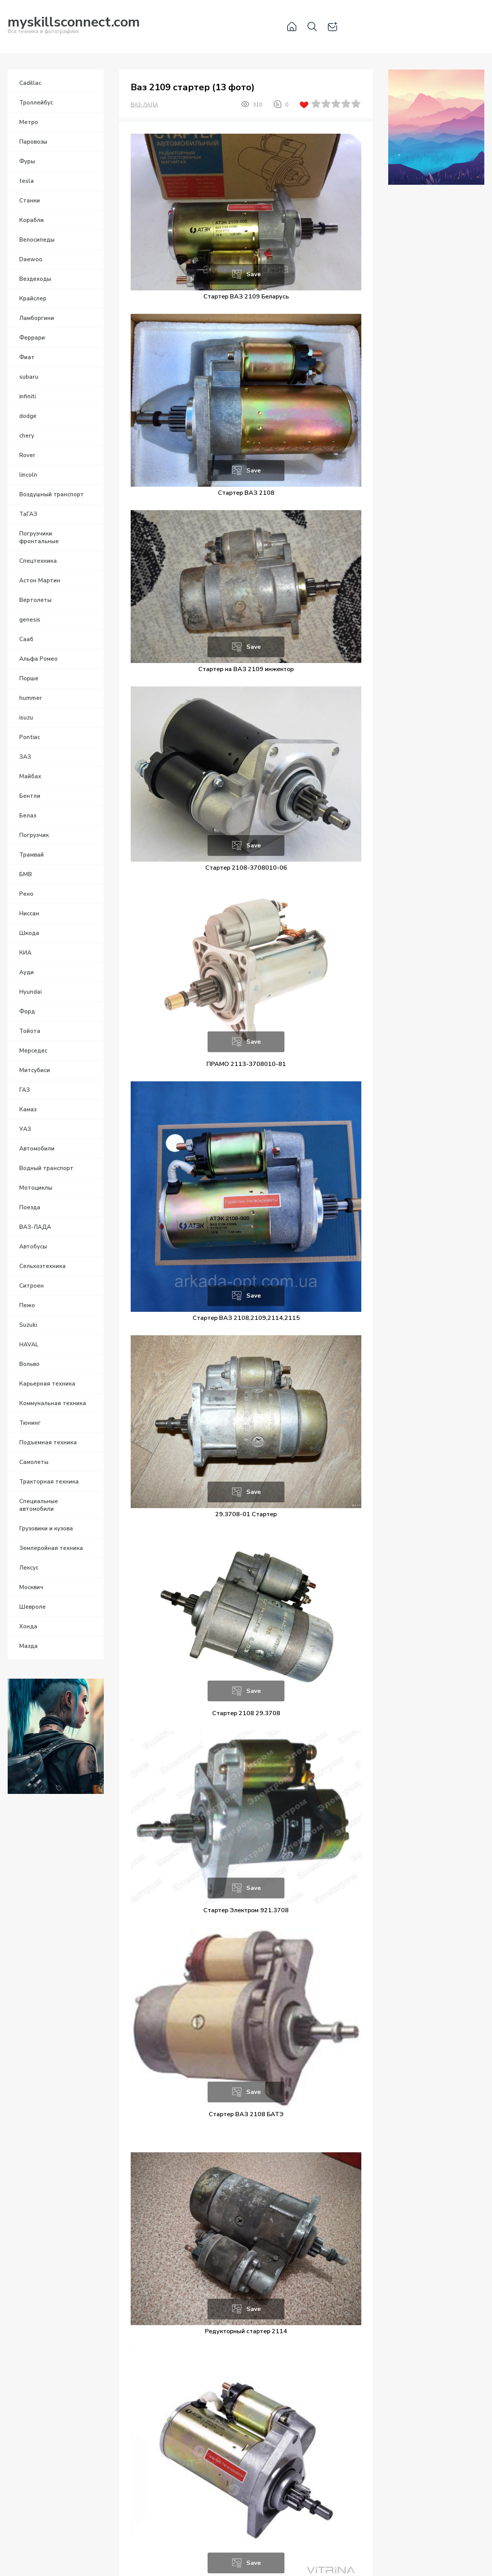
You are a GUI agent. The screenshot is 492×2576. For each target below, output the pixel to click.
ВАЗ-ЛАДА (144, 104)
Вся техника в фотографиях (74, 26)
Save (253, 274)
